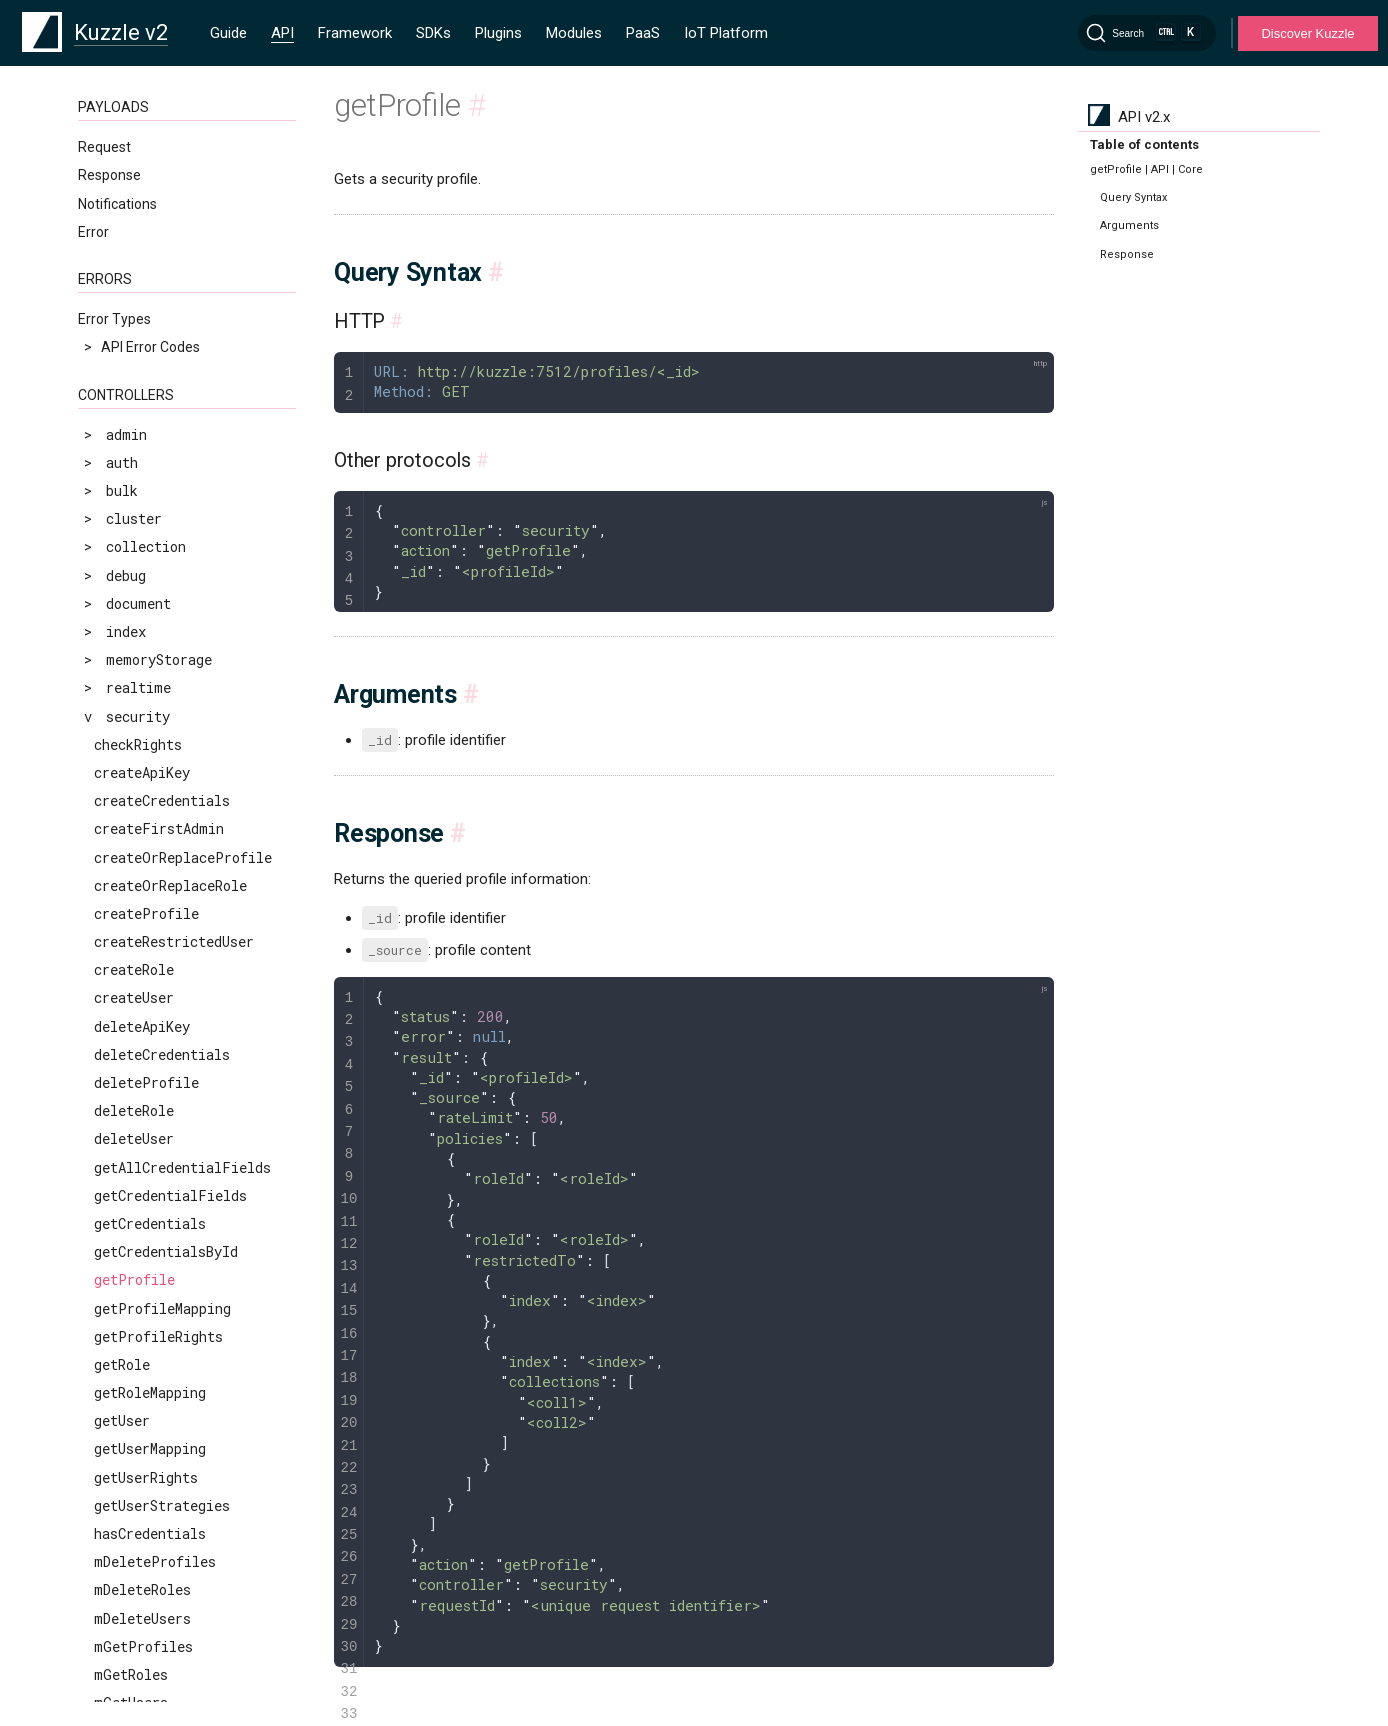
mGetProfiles (143, 720)
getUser (122, 494)
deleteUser (134, 212)
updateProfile (146, 1143)
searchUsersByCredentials (190, 1086)
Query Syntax (1133, 197)
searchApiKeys (146, 973)
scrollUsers (138, 945)
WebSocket (114, 1492)
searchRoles (138, 1030)
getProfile (134, 353)
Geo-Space (113, 1664)
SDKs (433, 33)
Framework (355, 33)
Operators (110, 1635)
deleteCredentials (162, 128)
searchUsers (138, 1058)
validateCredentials (170, 1340)
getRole (122, 438)
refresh (122, 804)
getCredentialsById (166, 325)
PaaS (643, 33)
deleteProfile (146, 156)
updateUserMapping (162, 1284)
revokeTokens (142, 889)
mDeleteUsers (142, 692)
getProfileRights (158, 410)
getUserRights (146, 551)
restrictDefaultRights (178, 861)
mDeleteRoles (142, 663)
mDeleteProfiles (155, 635)
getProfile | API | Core (1146, 169)
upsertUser (134, 1312)
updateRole (134, 1199)
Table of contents (1144, 144)
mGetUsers (131, 776)
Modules (574, 33)
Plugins (498, 33)
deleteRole (134, 184)
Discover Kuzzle (1307, 33)
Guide (228, 33)
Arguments (1129, 225)
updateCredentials (162, 1114)
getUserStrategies (162, 579)
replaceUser (138, 833)
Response (1127, 254)
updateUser (134, 1255)
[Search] (1147, 33)
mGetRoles (131, 748)
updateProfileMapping (174, 1171)
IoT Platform (726, 33)
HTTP (96, 1463)
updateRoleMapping (162, 1227)
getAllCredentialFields (182, 241)
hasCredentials (150, 607)
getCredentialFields (170, 269)
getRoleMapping (150, 466)
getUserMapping (150, 522)
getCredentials (150, 297)
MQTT (98, 1520)
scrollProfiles (150, 917)
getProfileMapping (162, 382)
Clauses (103, 1607)
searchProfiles (150, 1002)
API (282, 33)
